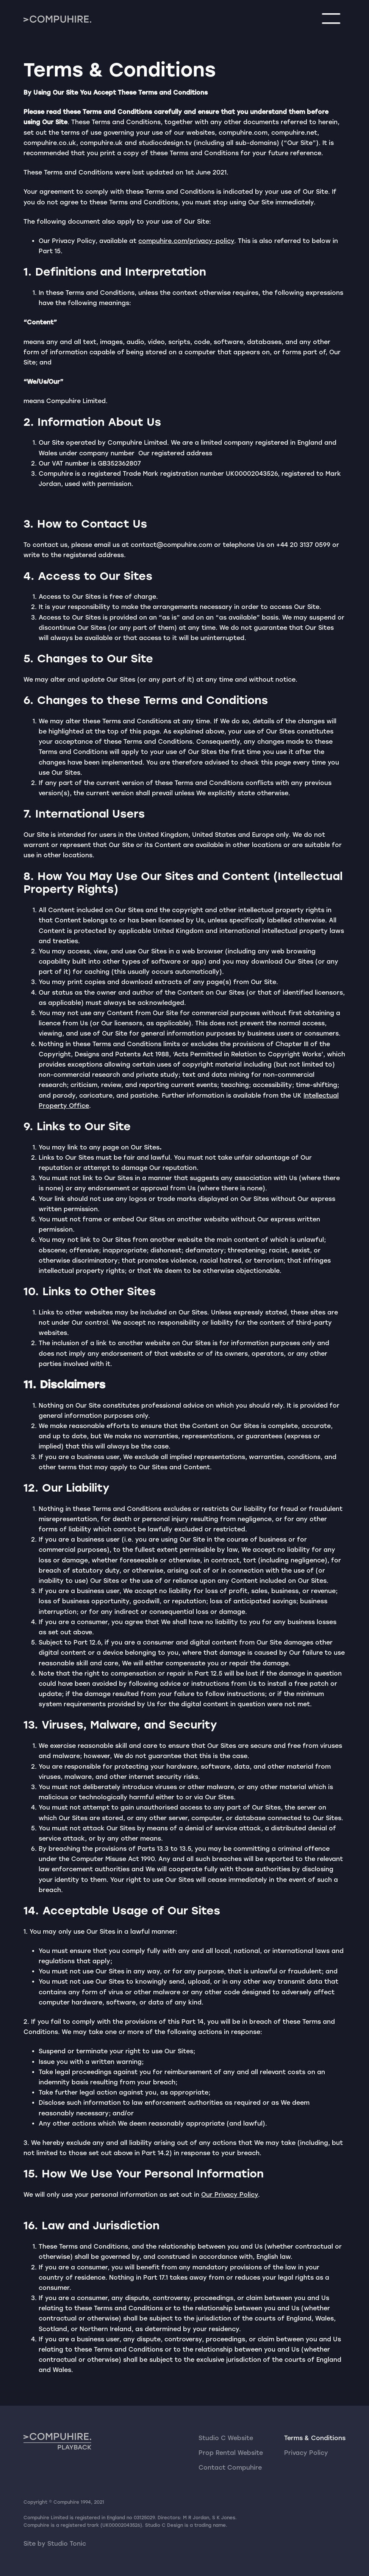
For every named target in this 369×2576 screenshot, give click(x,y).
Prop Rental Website (231, 2452)
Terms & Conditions (315, 2438)
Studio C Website (226, 2438)
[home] (57, 19)
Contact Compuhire (230, 2467)
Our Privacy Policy (229, 2194)
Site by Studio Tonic (54, 2543)
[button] (331, 19)
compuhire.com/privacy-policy (186, 241)
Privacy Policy (306, 2452)
